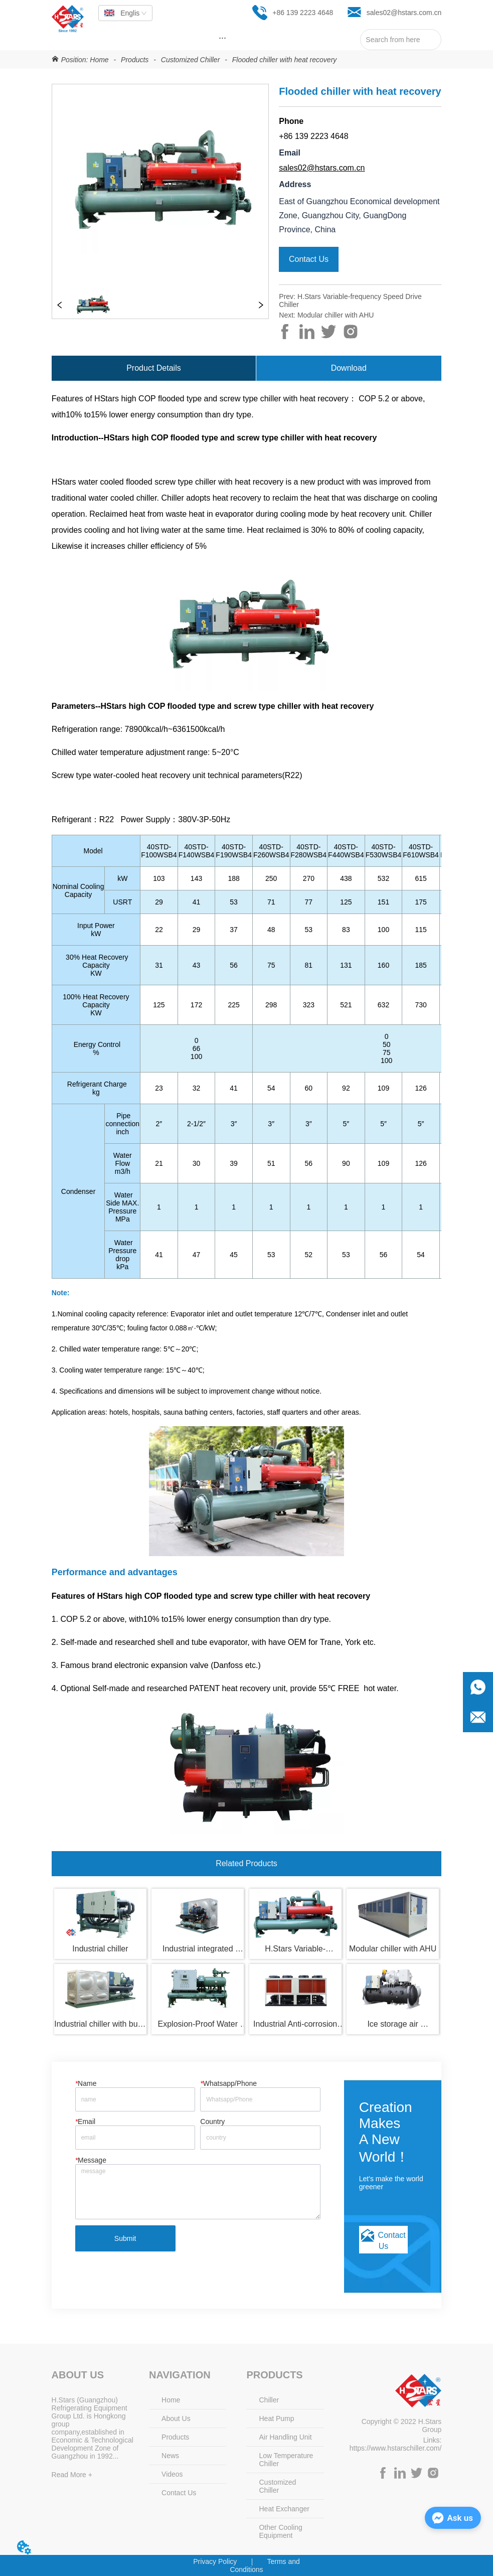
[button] (222, 38)
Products (134, 60)
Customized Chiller (190, 60)
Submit (125, 2238)
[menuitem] (223, 37)
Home (99, 60)
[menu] (223, 37)
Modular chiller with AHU (335, 315)
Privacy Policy (215, 2561)
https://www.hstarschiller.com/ (396, 2448)
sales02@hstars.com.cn (322, 168)
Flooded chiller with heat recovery (283, 60)
